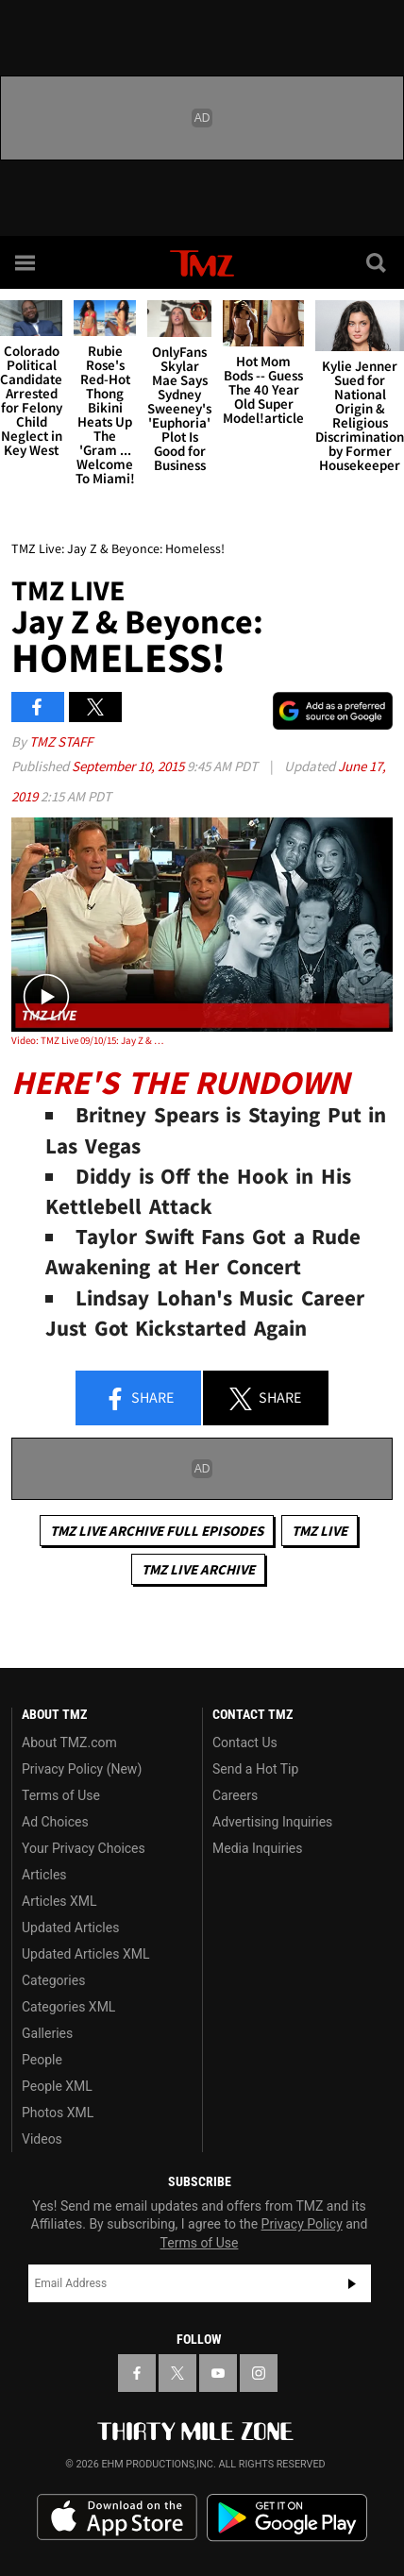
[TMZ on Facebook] (137, 2373)
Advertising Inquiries (272, 1821)
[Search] (377, 262)
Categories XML (68, 2006)
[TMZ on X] (177, 2373)
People (42, 2059)
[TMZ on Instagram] (259, 2373)
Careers (235, 1795)
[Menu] (26, 262)
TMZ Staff (61, 741)
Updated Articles (70, 1927)
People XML (57, 2086)
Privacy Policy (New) (82, 1768)
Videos (42, 2139)
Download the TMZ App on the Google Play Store (287, 2518)
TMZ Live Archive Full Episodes (156, 1531)
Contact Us (245, 1742)
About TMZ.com (69, 1742)
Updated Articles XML (85, 1953)
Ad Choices (55, 1821)
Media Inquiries (257, 1848)
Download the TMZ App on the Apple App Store (117, 2517)
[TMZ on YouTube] (218, 2373)
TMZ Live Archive (198, 1569)
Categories (53, 1980)
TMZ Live (319, 1531)
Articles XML (59, 1901)
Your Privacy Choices (83, 1848)
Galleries (47, 2033)
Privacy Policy (302, 2223)
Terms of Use (61, 1795)
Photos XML (57, 2112)
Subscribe (352, 2283)
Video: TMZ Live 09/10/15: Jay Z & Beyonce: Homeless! (87, 1040)
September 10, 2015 (129, 766)
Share (139, 1399)
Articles (44, 1874)
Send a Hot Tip (255, 1768)
